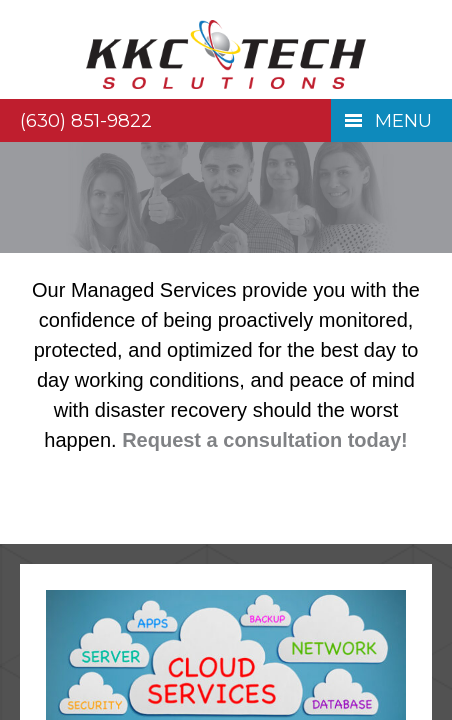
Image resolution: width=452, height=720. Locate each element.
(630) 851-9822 (86, 120)
